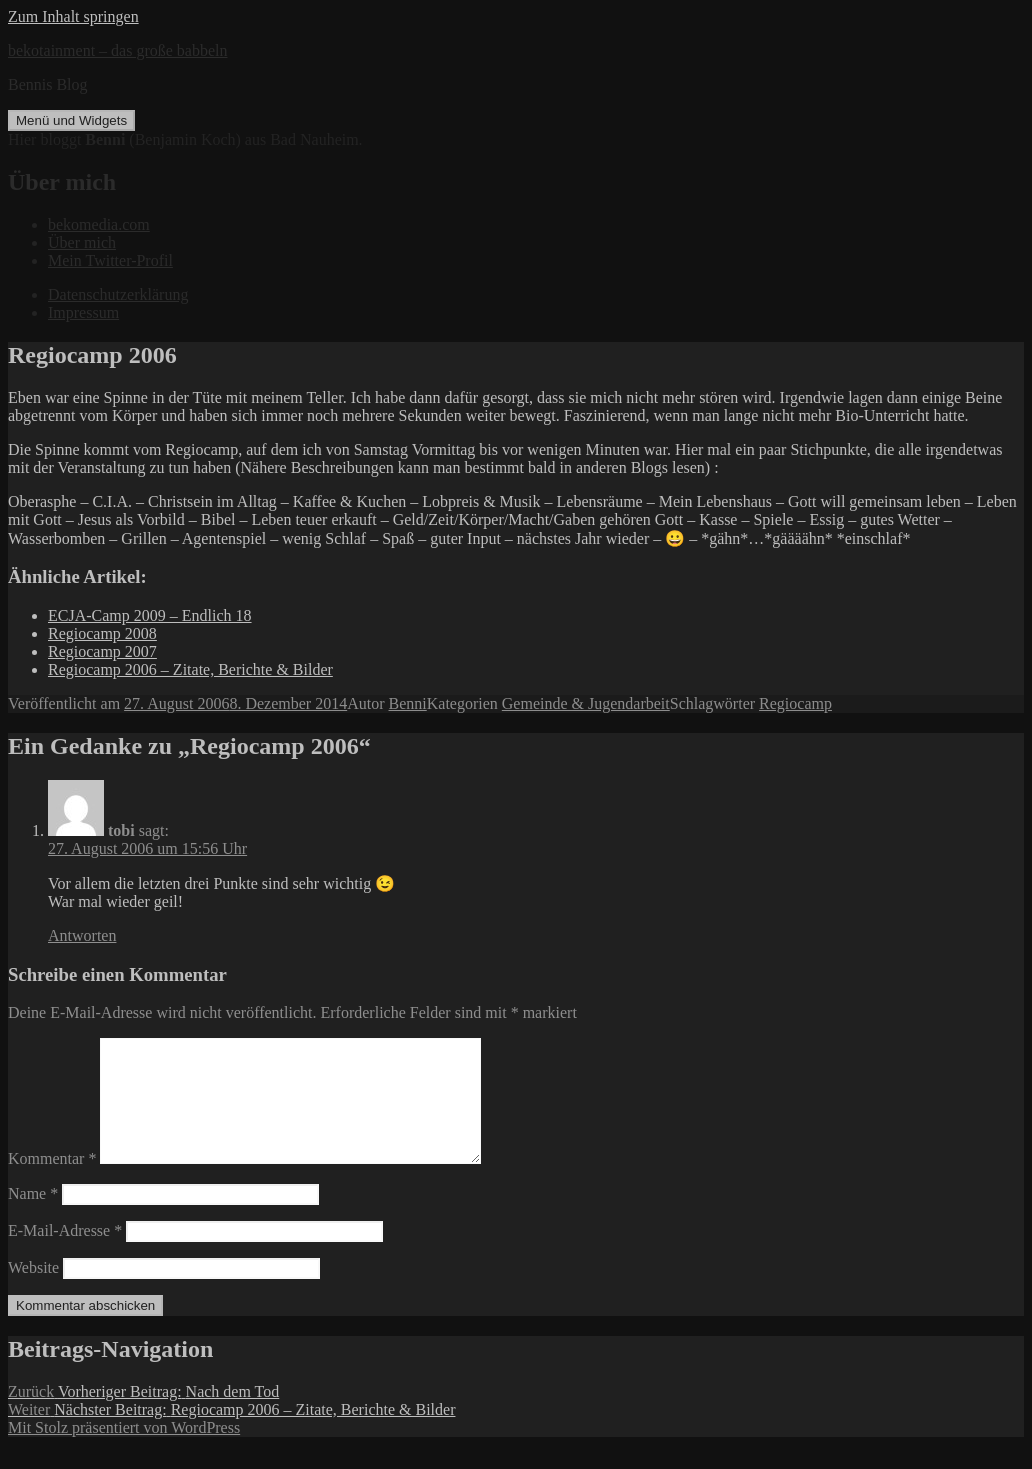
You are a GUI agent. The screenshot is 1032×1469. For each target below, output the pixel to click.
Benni (408, 703)
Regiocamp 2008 (102, 633)
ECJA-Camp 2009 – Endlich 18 (150, 615)
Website (33, 1291)
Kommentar (52, 1182)
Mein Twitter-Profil (110, 260)
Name (33, 1217)
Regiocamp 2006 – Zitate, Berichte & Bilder (190, 669)
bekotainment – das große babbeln (118, 50)
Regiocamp (795, 703)
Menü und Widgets (71, 120)
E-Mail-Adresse (65, 1254)
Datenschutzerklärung (118, 294)
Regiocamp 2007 (102, 651)
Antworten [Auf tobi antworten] (82, 935)
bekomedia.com (99, 224)
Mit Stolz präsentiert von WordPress (124, 1451)
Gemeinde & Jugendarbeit (586, 703)
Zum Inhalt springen (73, 16)
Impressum (83, 312)
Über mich (82, 242)
